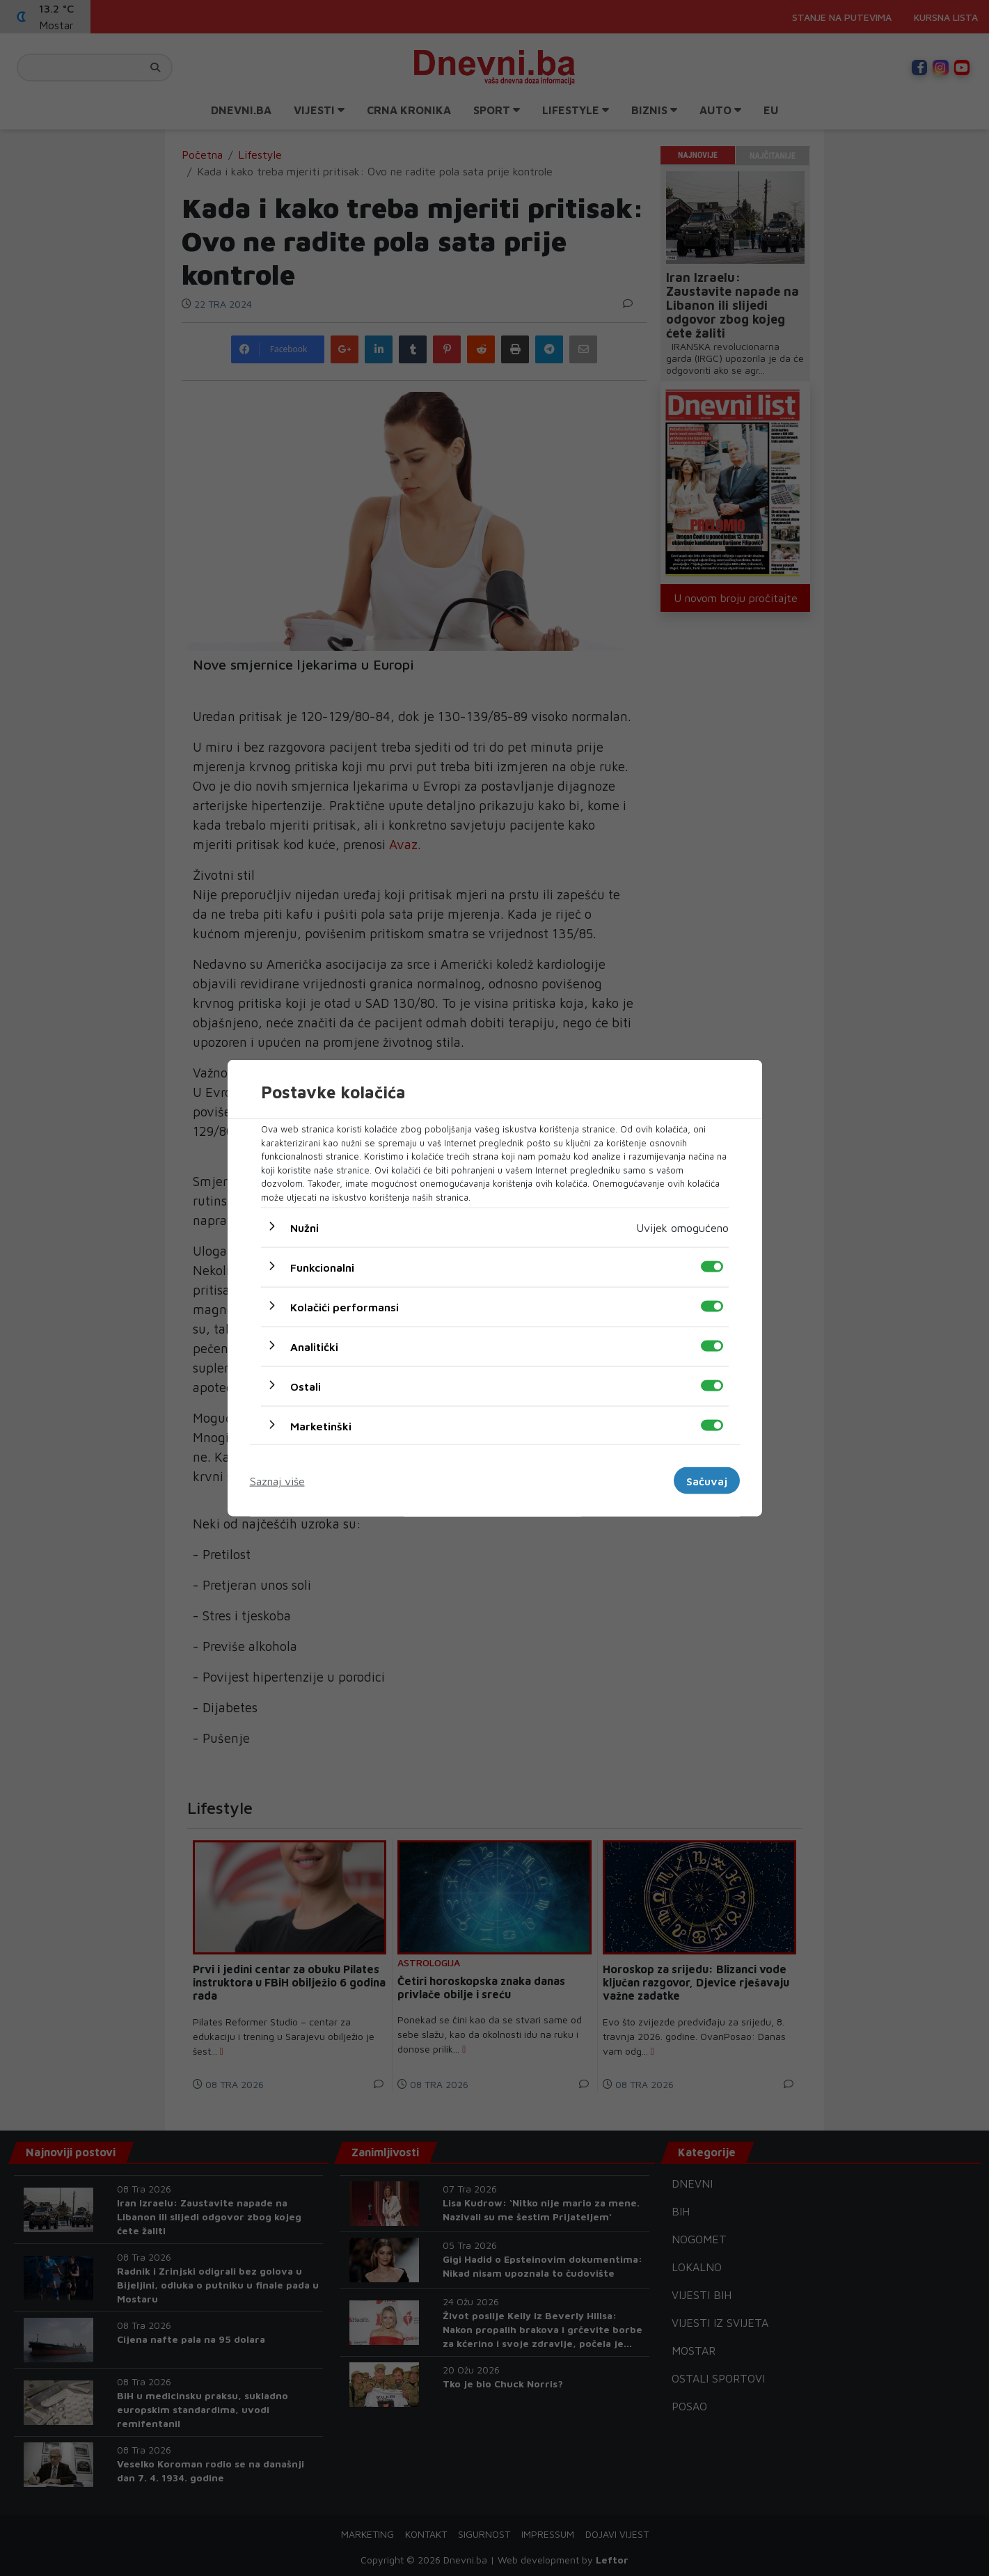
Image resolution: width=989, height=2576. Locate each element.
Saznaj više (277, 1480)
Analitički (314, 1347)
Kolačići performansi (344, 1307)
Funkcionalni (322, 1267)
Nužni (304, 1228)
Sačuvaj (706, 1480)
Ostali (305, 1386)
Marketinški (320, 1426)
